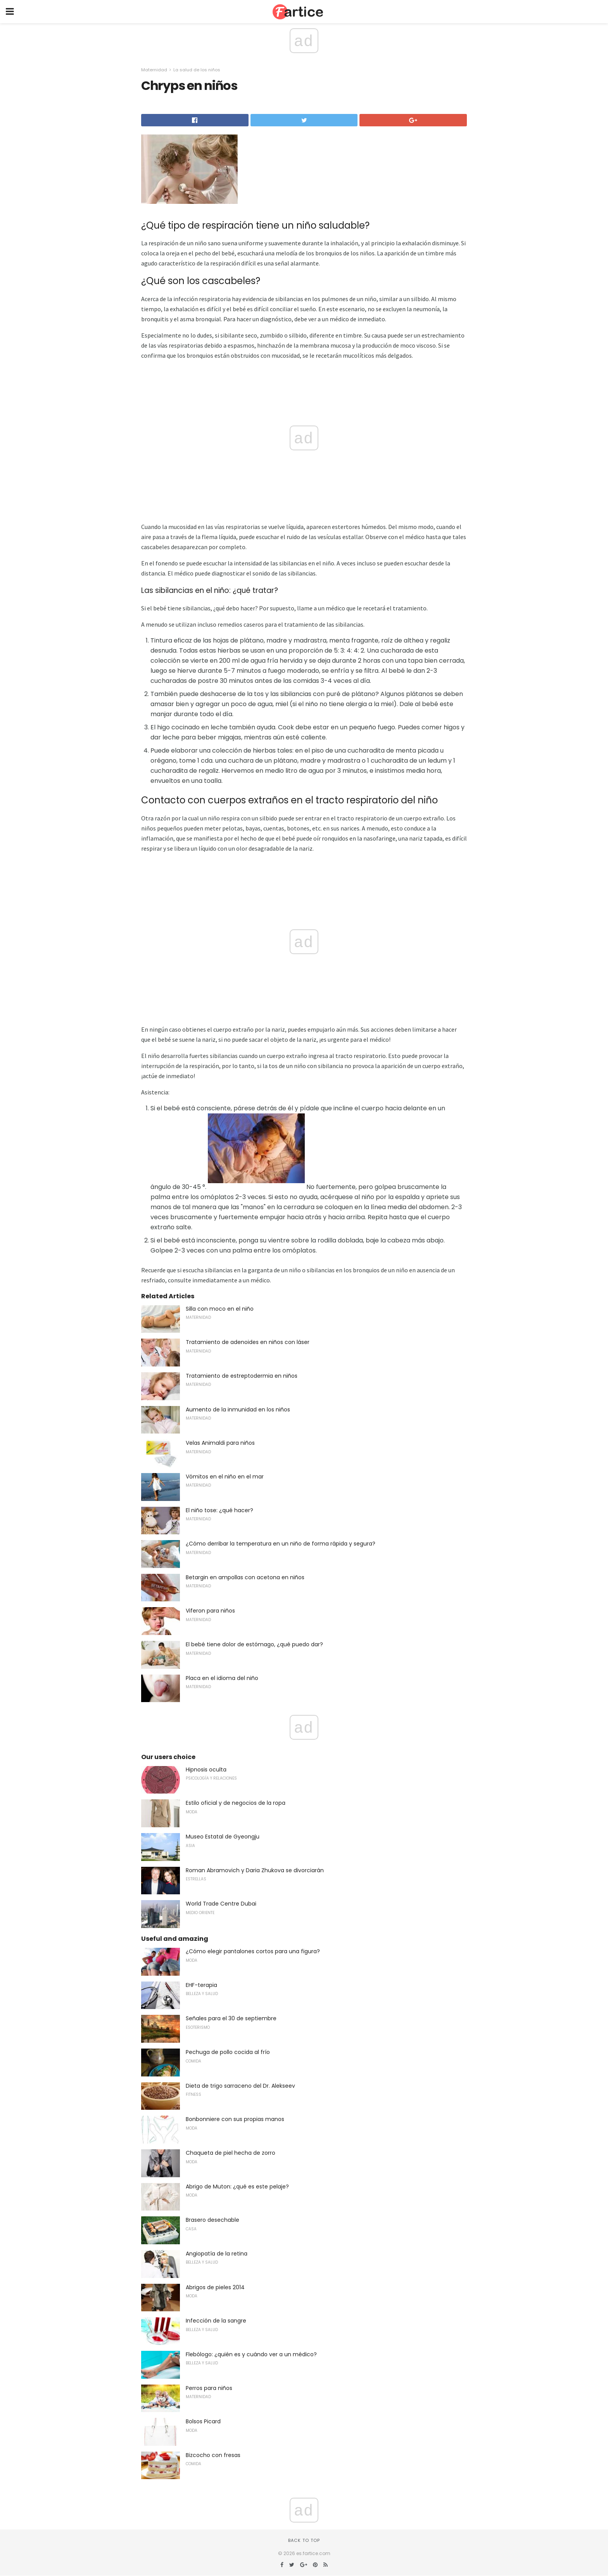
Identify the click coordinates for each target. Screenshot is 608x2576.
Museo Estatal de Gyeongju (222, 1836)
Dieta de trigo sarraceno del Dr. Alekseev (240, 2086)
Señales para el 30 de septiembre (231, 2018)
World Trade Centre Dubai (221, 1903)
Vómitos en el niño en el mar (225, 1476)
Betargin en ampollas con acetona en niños (245, 1577)
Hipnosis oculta (206, 1769)
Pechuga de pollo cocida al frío (228, 2052)
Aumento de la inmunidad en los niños (238, 1409)
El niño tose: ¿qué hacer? (219, 1510)
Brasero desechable (212, 2220)
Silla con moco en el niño (220, 1309)
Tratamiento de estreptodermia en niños (241, 1376)
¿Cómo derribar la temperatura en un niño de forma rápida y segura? (280, 1543)
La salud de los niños (196, 70)
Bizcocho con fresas (213, 2455)
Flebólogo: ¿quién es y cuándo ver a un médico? (251, 2354)
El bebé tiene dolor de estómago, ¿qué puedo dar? (254, 1644)
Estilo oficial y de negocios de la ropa (235, 1803)
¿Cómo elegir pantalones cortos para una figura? (253, 1951)
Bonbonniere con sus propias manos (235, 2119)
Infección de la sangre (216, 2320)
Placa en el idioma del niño (222, 1678)
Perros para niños (209, 2388)
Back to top (304, 2540)
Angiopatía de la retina (216, 2253)
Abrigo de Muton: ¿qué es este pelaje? (237, 2186)
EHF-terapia (201, 1985)
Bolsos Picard (203, 2421)
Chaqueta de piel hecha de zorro (230, 2153)
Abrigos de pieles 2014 (215, 2287)
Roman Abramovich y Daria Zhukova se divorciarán (255, 1870)
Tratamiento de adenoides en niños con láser (247, 1342)
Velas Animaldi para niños (220, 1443)
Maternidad (154, 70)
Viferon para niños (210, 1611)
